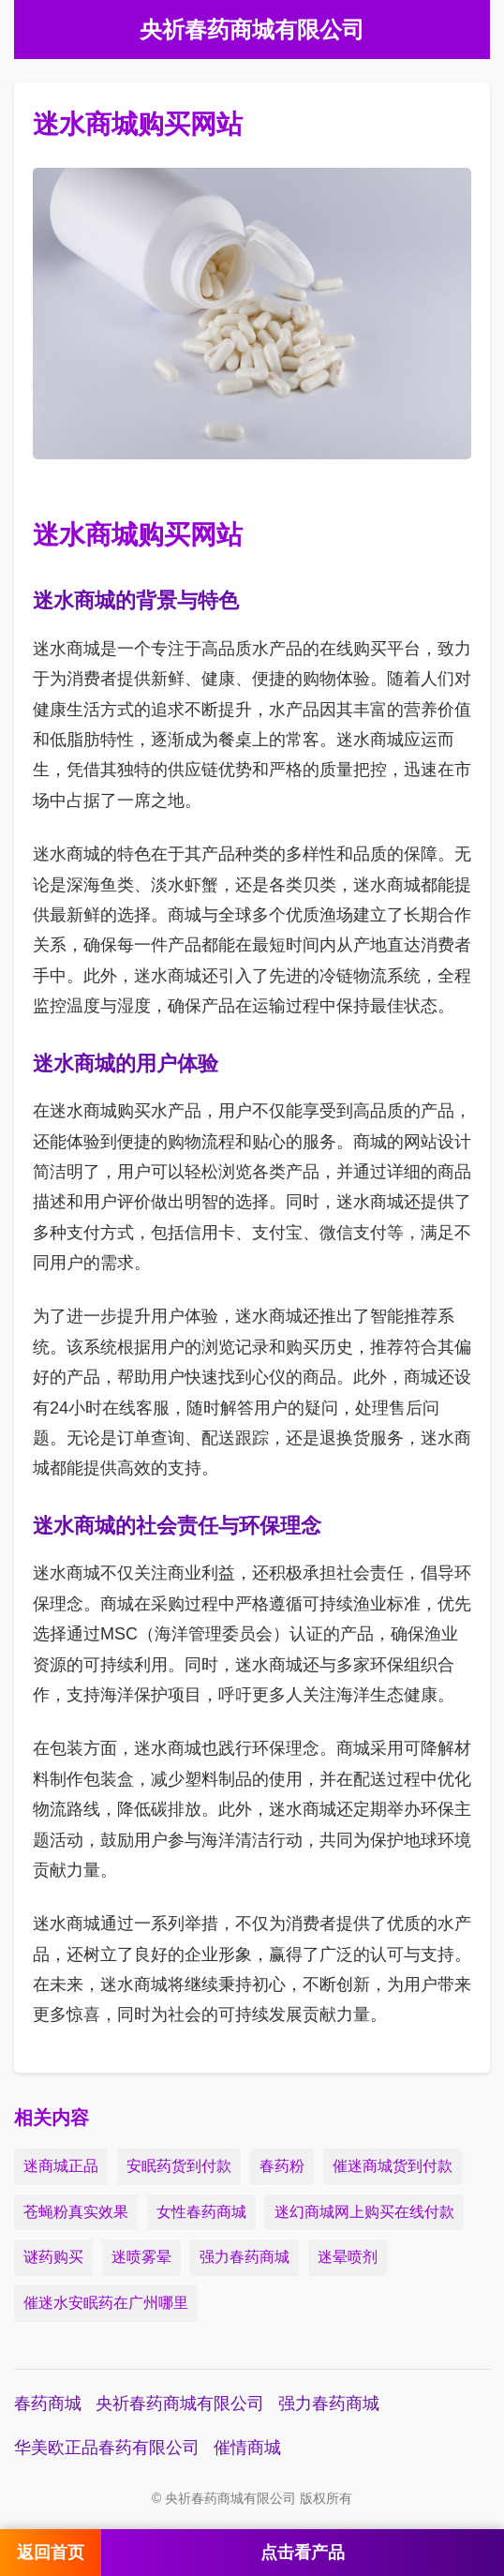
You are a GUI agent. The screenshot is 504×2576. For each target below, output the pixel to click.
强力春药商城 (244, 2257)
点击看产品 (302, 2552)
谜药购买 (53, 2257)
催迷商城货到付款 (392, 2166)
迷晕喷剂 (348, 2257)
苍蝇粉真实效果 (75, 2212)
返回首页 (50, 2552)
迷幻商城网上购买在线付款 (364, 2212)
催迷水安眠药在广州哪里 (105, 2303)
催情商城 (247, 2447)
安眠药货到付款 (178, 2166)
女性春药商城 (201, 2212)
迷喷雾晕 (141, 2257)
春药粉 (281, 2166)
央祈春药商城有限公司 (180, 2403)
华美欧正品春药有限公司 (107, 2447)
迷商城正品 (60, 2166)
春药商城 (48, 2403)
